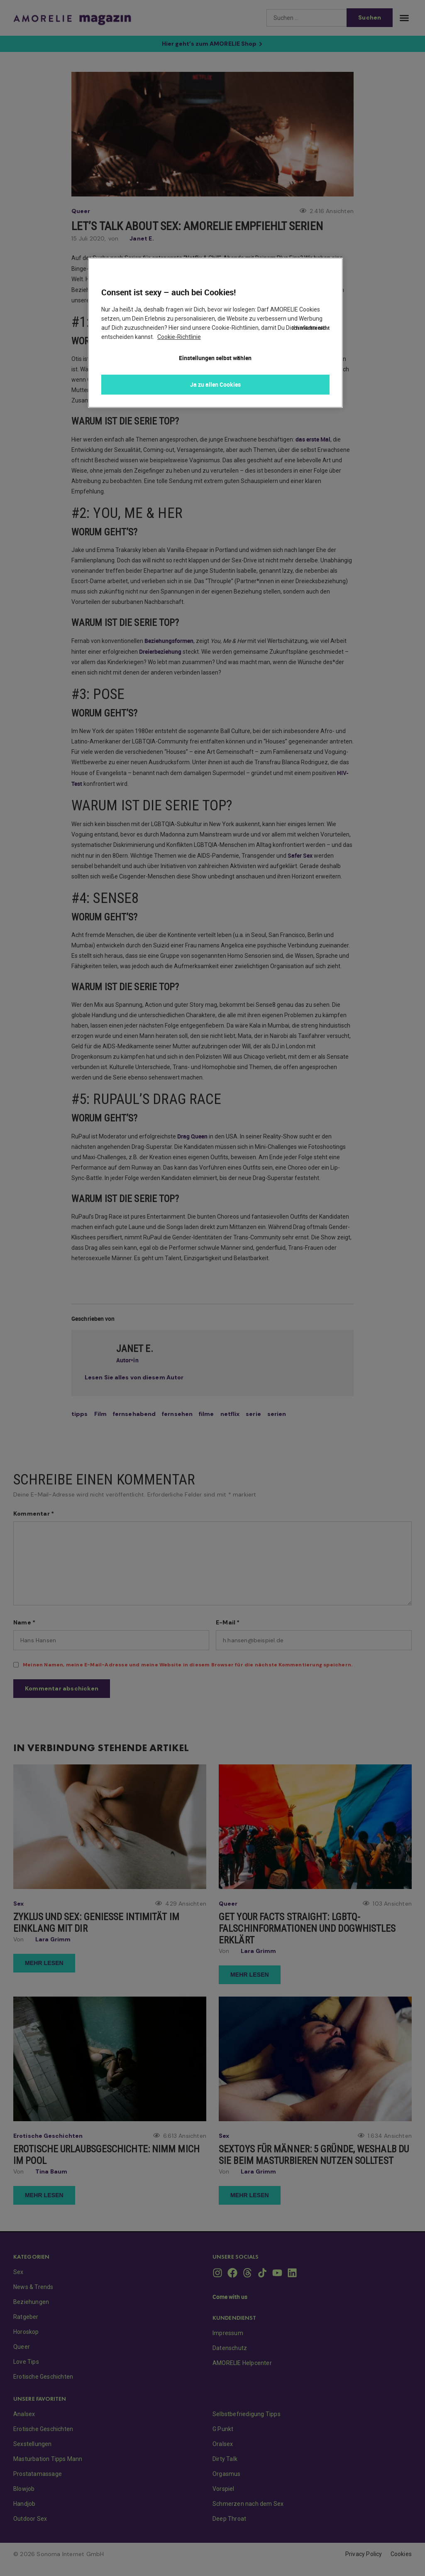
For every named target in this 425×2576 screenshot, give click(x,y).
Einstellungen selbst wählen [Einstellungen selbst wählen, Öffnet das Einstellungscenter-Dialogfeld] (215, 358)
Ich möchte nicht (311, 275)
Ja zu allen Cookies (215, 384)
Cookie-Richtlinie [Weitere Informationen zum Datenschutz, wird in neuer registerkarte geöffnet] (179, 337)
